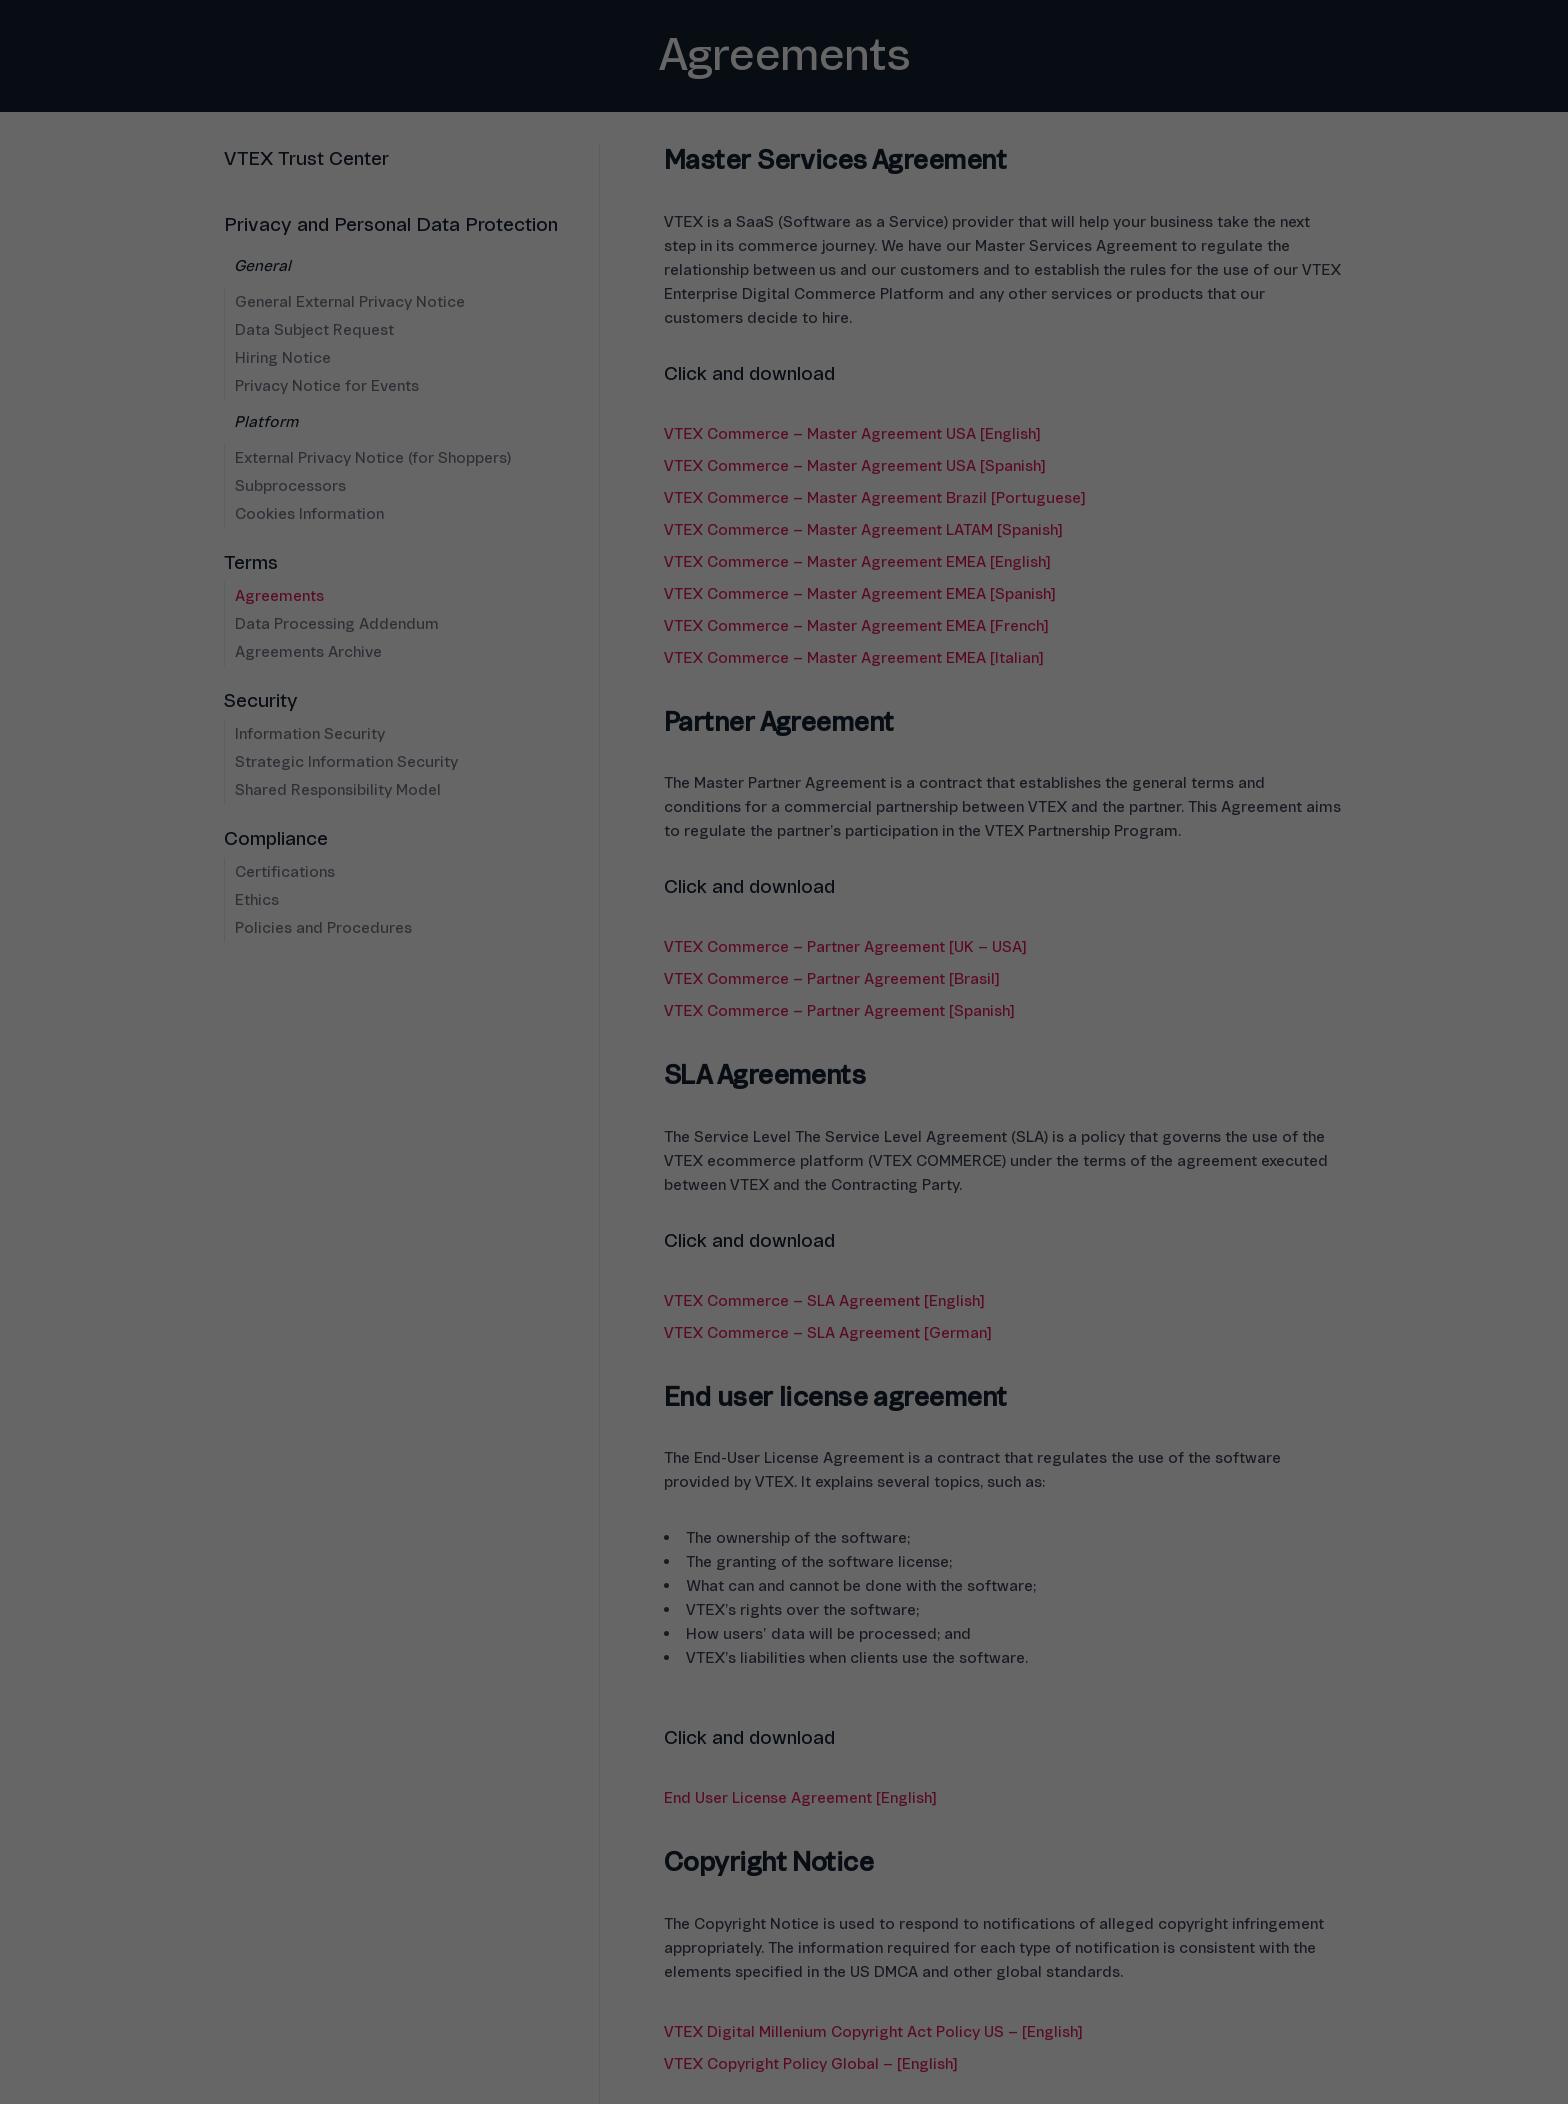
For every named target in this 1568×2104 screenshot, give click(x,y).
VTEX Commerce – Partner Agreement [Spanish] (839, 1011)
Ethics (257, 900)
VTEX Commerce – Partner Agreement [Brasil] (831, 979)
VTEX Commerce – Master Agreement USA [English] (852, 434)
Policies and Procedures (323, 928)
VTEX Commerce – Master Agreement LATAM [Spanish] (863, 530)
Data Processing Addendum (337, 624)
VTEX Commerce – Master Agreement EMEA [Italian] (853, 658)
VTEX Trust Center (306, 159)
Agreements (279, 596)
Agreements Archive (308, 652)
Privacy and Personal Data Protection (391, 225)
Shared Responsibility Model (338, 790)
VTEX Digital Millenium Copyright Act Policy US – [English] (873, 2032)
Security (261, 701)
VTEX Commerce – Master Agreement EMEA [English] (857, 562)
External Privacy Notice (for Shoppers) (373, 458)
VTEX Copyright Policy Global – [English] (810, 2064)
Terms (251, 563)
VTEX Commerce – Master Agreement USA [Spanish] (854, 466)
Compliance (276, 839)
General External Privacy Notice (350, 302)
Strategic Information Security (346, 762)
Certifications (285, 872)
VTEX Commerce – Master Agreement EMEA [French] (856, 626)
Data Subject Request (314, 330)
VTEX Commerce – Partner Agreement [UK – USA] (845, 947)
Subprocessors (290, 486)
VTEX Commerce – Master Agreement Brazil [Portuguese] (874, 498)
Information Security (310, 734)
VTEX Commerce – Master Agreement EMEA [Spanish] (859, 594)
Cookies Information (309, 514)
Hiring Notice (283, 358)
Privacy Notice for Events (327, 386)
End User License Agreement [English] (800, 1798)
